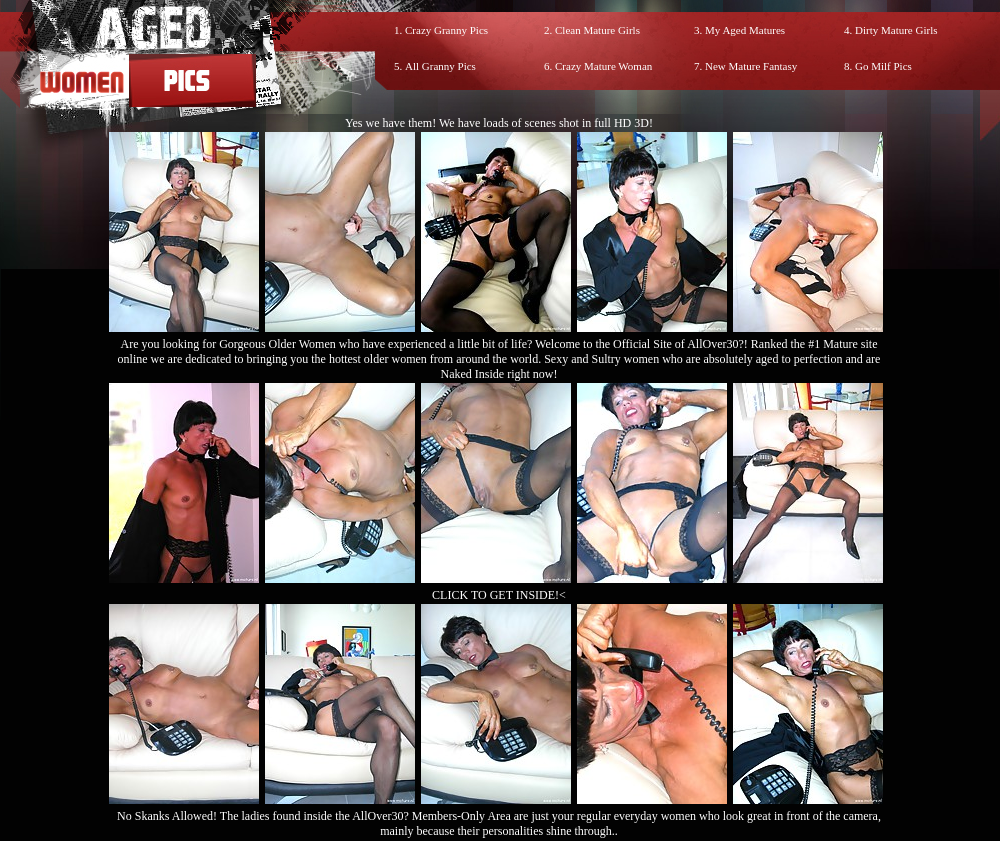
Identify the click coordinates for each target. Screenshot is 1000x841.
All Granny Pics (440, 66)
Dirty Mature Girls (896, 30)
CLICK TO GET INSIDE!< (499, 595)
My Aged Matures (745, 30)
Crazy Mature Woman (603, 66)
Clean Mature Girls (597, 30)
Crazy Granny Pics (446, 30)
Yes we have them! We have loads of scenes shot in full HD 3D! (499, 123)
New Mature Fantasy (751, 66)
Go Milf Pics (883, 66)
